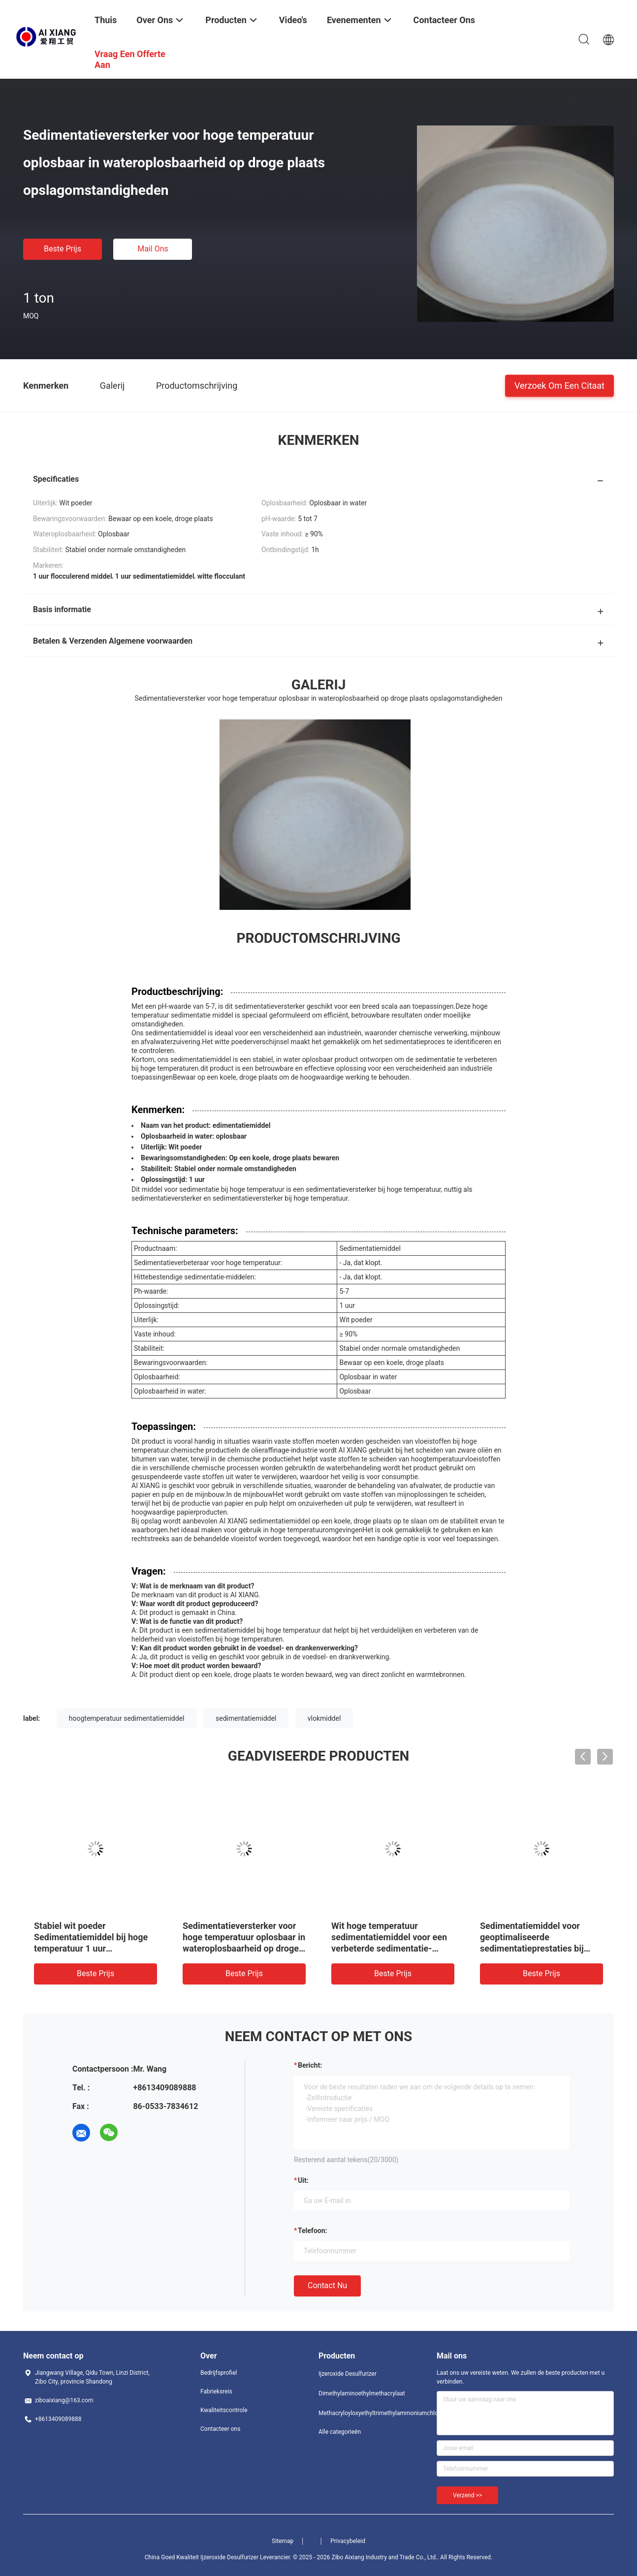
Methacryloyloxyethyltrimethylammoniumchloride (357, 2413)
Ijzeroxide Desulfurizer (347, 2373)
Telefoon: (312, 2231)
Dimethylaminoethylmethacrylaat (357, 2393)
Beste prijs (62, 248)
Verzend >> (467, 2495)
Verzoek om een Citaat (559, 385)
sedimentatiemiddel (246, 1718)
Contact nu (327, 2285)
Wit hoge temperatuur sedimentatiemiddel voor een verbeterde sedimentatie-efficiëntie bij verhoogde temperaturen (389, 1948)
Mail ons (152, 248)
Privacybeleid (347, 2541)
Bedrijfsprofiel (218, 2372)
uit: (303, 2180)
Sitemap (282, 2541)
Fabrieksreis (216, 2391)
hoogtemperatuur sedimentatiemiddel (127, 1718)
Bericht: (310, 2065)
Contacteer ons (220, 2428)
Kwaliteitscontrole (224, 2410)
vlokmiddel (324, 1718)
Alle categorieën (339, 2431)
